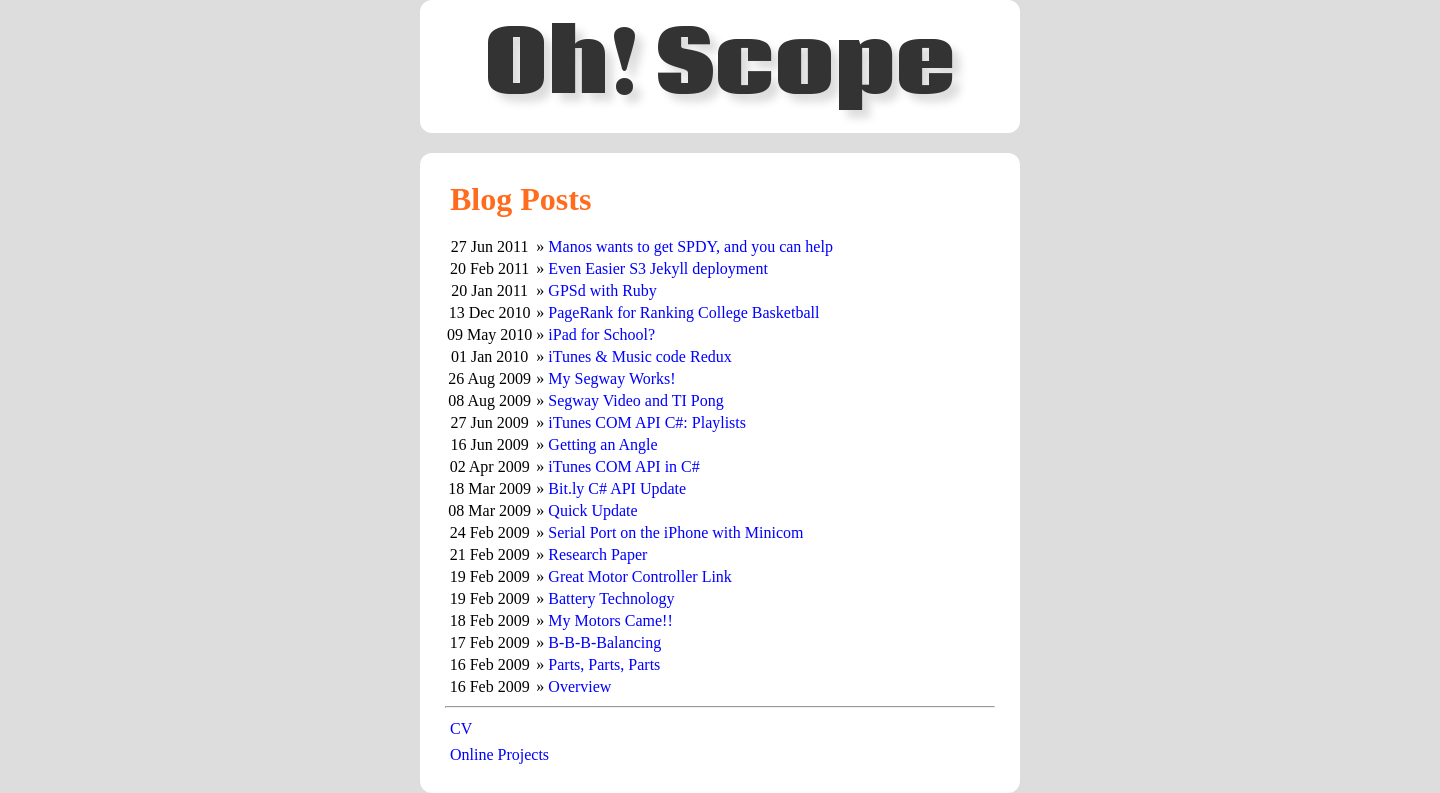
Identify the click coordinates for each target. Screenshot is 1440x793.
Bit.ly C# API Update (617, 488)
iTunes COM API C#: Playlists (647, 422)
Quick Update (592, 510)
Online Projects (499, 754)
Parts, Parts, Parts (604, 664)
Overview (579, 686)
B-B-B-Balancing (604, 642)
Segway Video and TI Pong (635, 400)
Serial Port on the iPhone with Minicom (675, 532)
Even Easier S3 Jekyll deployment (658, 268)
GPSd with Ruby (602, 290)
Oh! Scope (720, 66)
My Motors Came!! (610, 620)
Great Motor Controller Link (640, 576)
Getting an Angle (602, 444)
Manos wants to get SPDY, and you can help (690, 246)
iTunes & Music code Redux (639, 356)
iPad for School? (601, 334)
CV (461, 728)
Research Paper (597, 554)
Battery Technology (611, 598)
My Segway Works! (611, 378)
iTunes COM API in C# (623, 466)
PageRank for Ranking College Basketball (683, 312)
